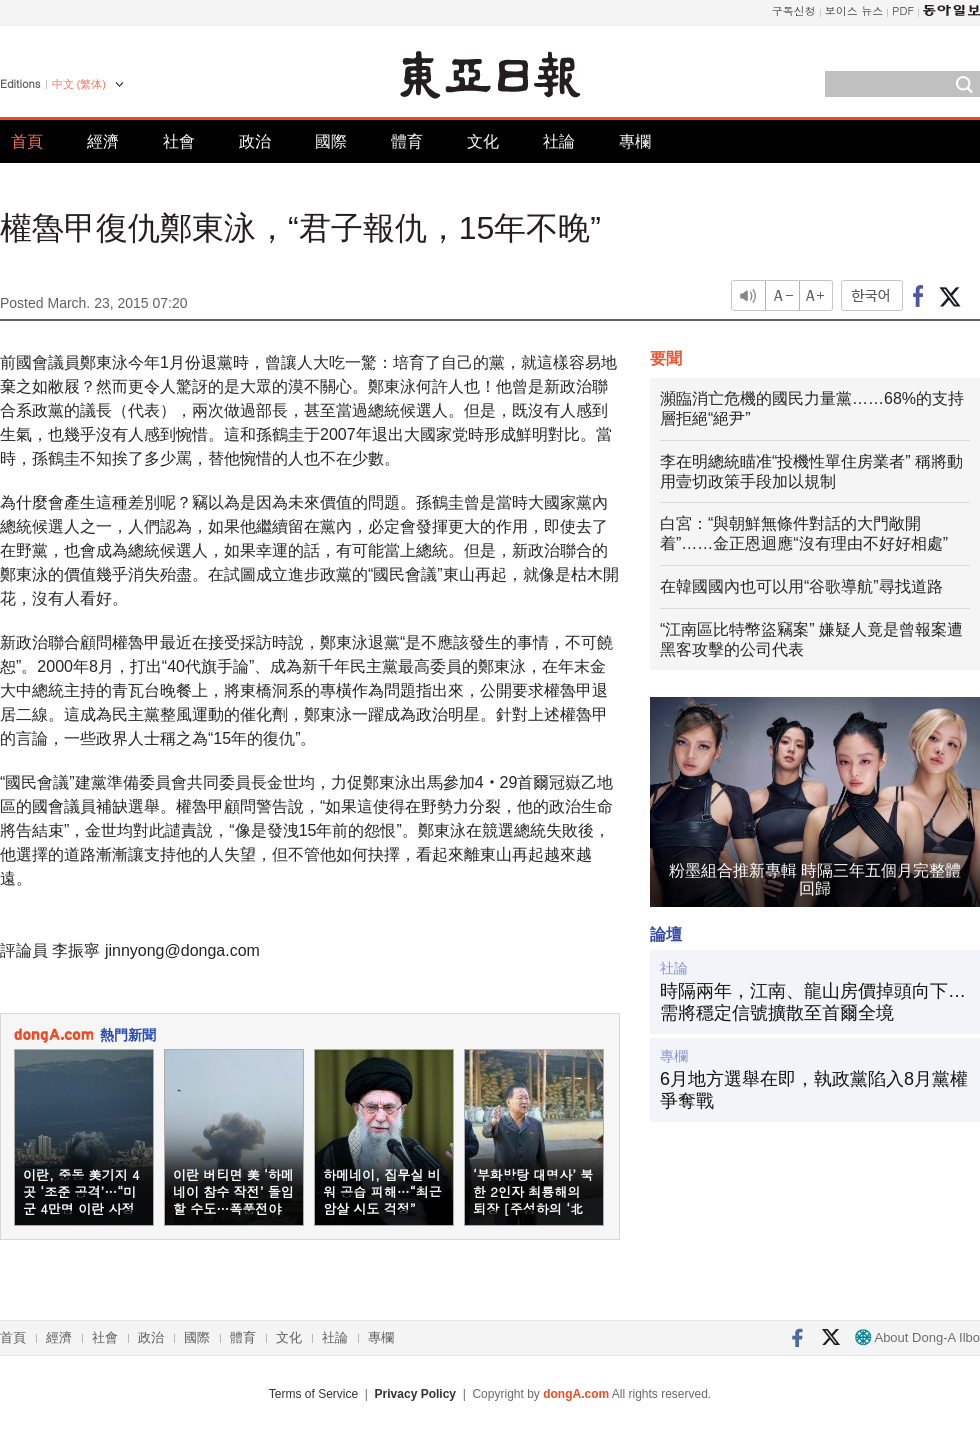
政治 (255, 141)
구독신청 (794, 10)
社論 (559, 141)
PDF (903, 10)
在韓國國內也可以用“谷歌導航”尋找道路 (801, 586)
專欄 (635, 141)
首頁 (27, 141)
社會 (179, 141)
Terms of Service (313, 1394)
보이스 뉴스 (854, 10)
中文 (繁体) (79, 84)
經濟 (103, 141)
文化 (483, 141)
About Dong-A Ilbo (917, 1337)
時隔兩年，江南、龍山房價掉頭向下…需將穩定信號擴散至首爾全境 (813, 1002)
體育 (407, 141)
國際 (331, 141)
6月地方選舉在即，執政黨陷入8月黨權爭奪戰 (814, 1090)
